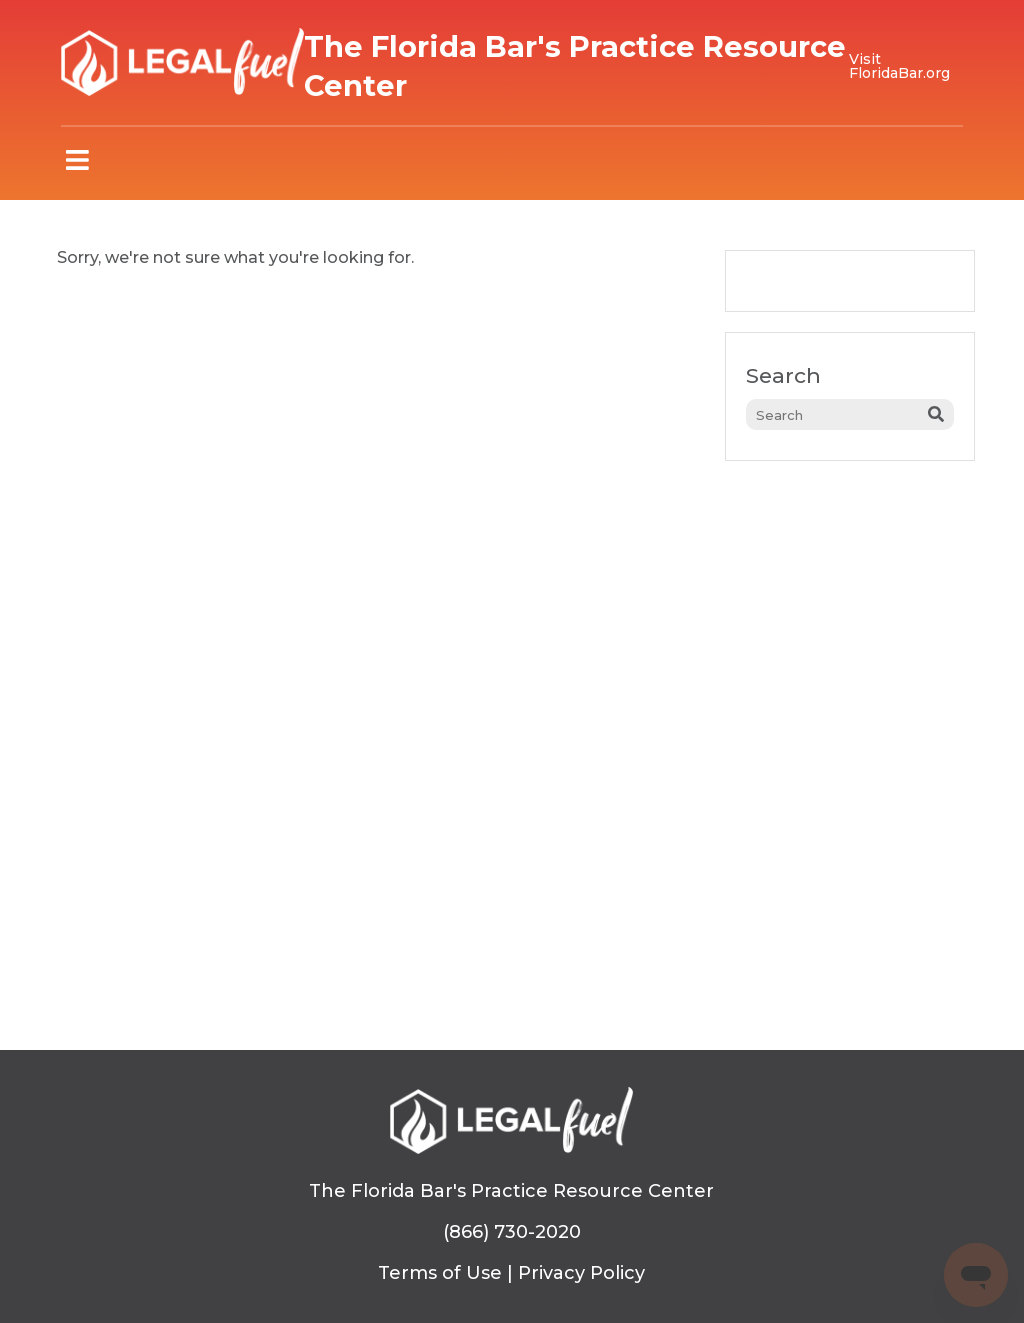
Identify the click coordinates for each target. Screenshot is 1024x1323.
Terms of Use (440, 1273)
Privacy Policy (581, 1273)
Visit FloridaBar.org (899, 66)
